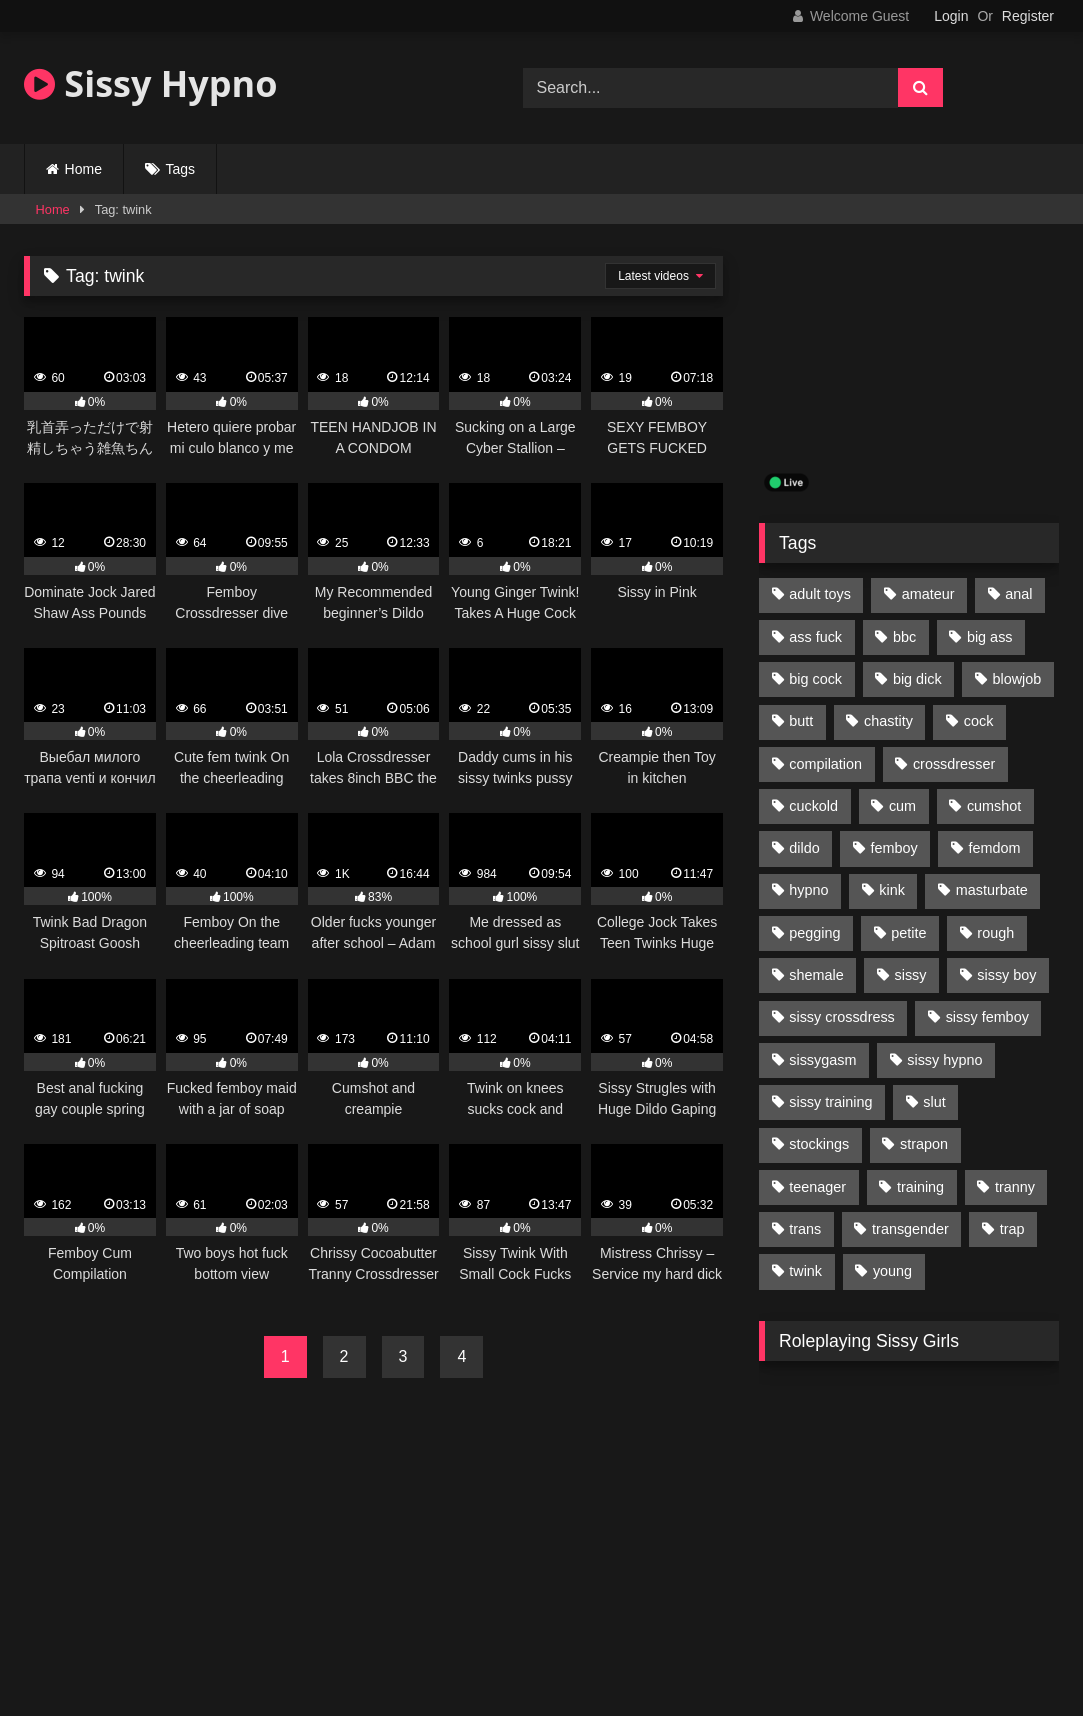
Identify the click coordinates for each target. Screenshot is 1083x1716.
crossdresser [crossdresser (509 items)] (954, 764)
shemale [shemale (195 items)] (816, 975)
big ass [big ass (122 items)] (990, 637)
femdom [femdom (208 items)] (995, 848)
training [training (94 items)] (920, 1187)
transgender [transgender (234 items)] (910, 1229)
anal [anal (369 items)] (1018, 594)
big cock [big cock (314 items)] (815, 679)
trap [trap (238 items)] (1012, 1229)
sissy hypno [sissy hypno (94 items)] (944, 1060)
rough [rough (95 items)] (995, 933)
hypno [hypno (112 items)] (808, 890)
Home (83, 169)
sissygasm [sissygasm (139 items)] (822, 1060)
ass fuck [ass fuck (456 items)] (815, 637)
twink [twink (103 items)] (805, 1271)
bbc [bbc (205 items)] (904, 637)
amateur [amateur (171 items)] (928, 594)
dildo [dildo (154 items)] (804, 848)
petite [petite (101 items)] (908, 933)
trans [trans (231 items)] (805, 1229)
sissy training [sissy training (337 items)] (830, 1102)
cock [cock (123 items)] (979, 721)
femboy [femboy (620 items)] (894, 848)
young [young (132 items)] (892, 1271)
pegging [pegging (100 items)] (814, 933)
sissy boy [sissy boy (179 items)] (1006, 975)
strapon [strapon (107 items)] (924, 1144)
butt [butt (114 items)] (801, 721)
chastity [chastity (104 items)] (888, 721)
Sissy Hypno (151, 83)
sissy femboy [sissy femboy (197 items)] (987, 1017)
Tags (181, 169)
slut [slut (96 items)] (934, 1102)
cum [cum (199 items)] (902, 806)
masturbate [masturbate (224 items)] (992, 890)
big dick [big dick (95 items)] (917, 679)
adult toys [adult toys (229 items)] (820, 594)
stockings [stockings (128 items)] (819, 1144)
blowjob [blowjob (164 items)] (1017, 679)
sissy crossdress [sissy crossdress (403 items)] (842, 1017)
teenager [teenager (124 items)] (817, 1187)
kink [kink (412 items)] (892, 890)
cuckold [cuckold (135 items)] (813, 806)
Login (951, 16)
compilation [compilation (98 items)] (825, 764)
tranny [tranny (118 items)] (1015, 1187)
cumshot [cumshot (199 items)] (994, 806)
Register (1028, 16)
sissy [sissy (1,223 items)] (911, 975)
